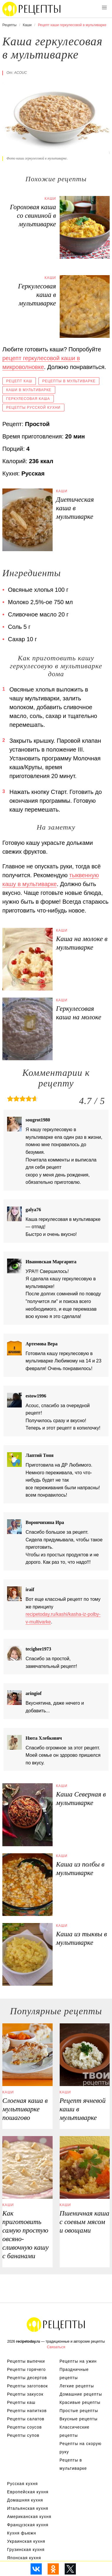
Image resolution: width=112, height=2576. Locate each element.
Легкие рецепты (77, 2386)
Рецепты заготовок (27, 2386)
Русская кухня (22, 2483)
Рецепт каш (19, 381)
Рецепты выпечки (26, 2361)
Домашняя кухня (25, 2500)
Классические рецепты (75, 2431)
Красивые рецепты (80, 2402)
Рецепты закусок (25, 2394)
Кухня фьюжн (21, 2533)
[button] (104, 7)
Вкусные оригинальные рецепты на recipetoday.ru (56, 2324)
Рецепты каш (21, 2402)
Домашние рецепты (81, 2394)
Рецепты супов (23, 2435)
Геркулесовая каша (28, 399)
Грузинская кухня (26, 2549)
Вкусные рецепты (79, 2419)
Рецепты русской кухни (33, 407)
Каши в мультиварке (28, 390)
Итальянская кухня (27, 2508)
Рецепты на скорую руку (81, 2447)
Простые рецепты (79, 2410)
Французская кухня (28, 2524)
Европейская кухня (28, 2491)
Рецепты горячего (26, 2369)
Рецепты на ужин (78, 2361)
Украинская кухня (26, 2541)
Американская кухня (29, 2516)
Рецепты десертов (27, 2377)
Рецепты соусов (24, 2427)
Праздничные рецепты (74, 2373)
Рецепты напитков (27, 2410)
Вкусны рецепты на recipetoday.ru (31, 8)
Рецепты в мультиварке (69, 381)
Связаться (56, 2347)
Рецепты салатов (25, 2419)
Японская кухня (24, 2557)
